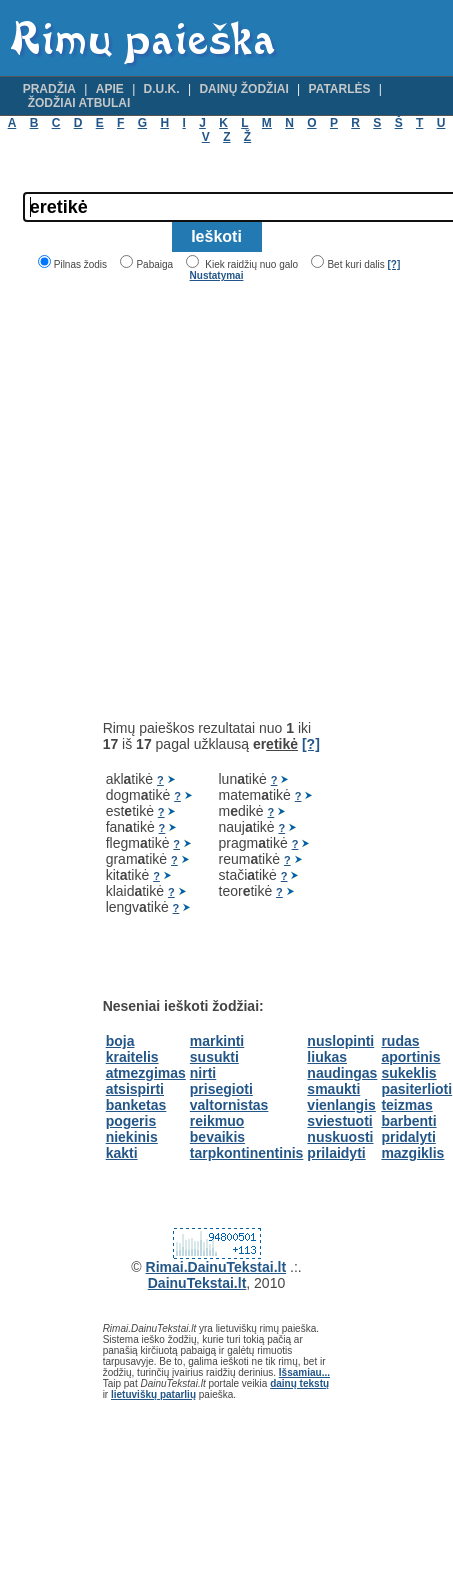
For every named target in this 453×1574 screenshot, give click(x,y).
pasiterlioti (416, 1089)
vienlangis (341, 1105)
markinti (217, 1041)
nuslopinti (340, 1041)
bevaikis (217, 1137)
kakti (122, 1153)
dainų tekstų (299, 1383)
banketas (136, 1105)
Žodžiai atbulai (79, 103)
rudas (400, 1041)
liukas (327, 1057)
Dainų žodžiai (243, 89)
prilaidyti (336, 1153)
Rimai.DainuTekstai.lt (216, 1267)
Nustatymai (217, 275)
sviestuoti (339, 1121)
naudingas (342, 1073)
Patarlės (340, 89)
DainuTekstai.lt (197, 1283)
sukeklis (408, 1073)
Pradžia (49, 89)
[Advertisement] (191, 500)
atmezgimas (146, 1073)
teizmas (406, 1105)
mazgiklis (412, 1153)
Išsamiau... (304, 1372)
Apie (110, 89)
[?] (393, 264)
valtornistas (229, 1105)
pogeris (131, 1121)
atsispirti (135, 1089)
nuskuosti (340, 1137)
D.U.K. (162, 89)
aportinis (410, 1057)
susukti (214, 1057)
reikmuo (217, 1121)
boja (120, 1041)
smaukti (333, 1089)
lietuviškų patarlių (153, 1394)
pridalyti (408, 1137)
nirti (203, 1073)
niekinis (132, 1137)
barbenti (408, 1121)
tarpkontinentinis (247, 1153)
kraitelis (132, 1057)
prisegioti (221, 1089)
